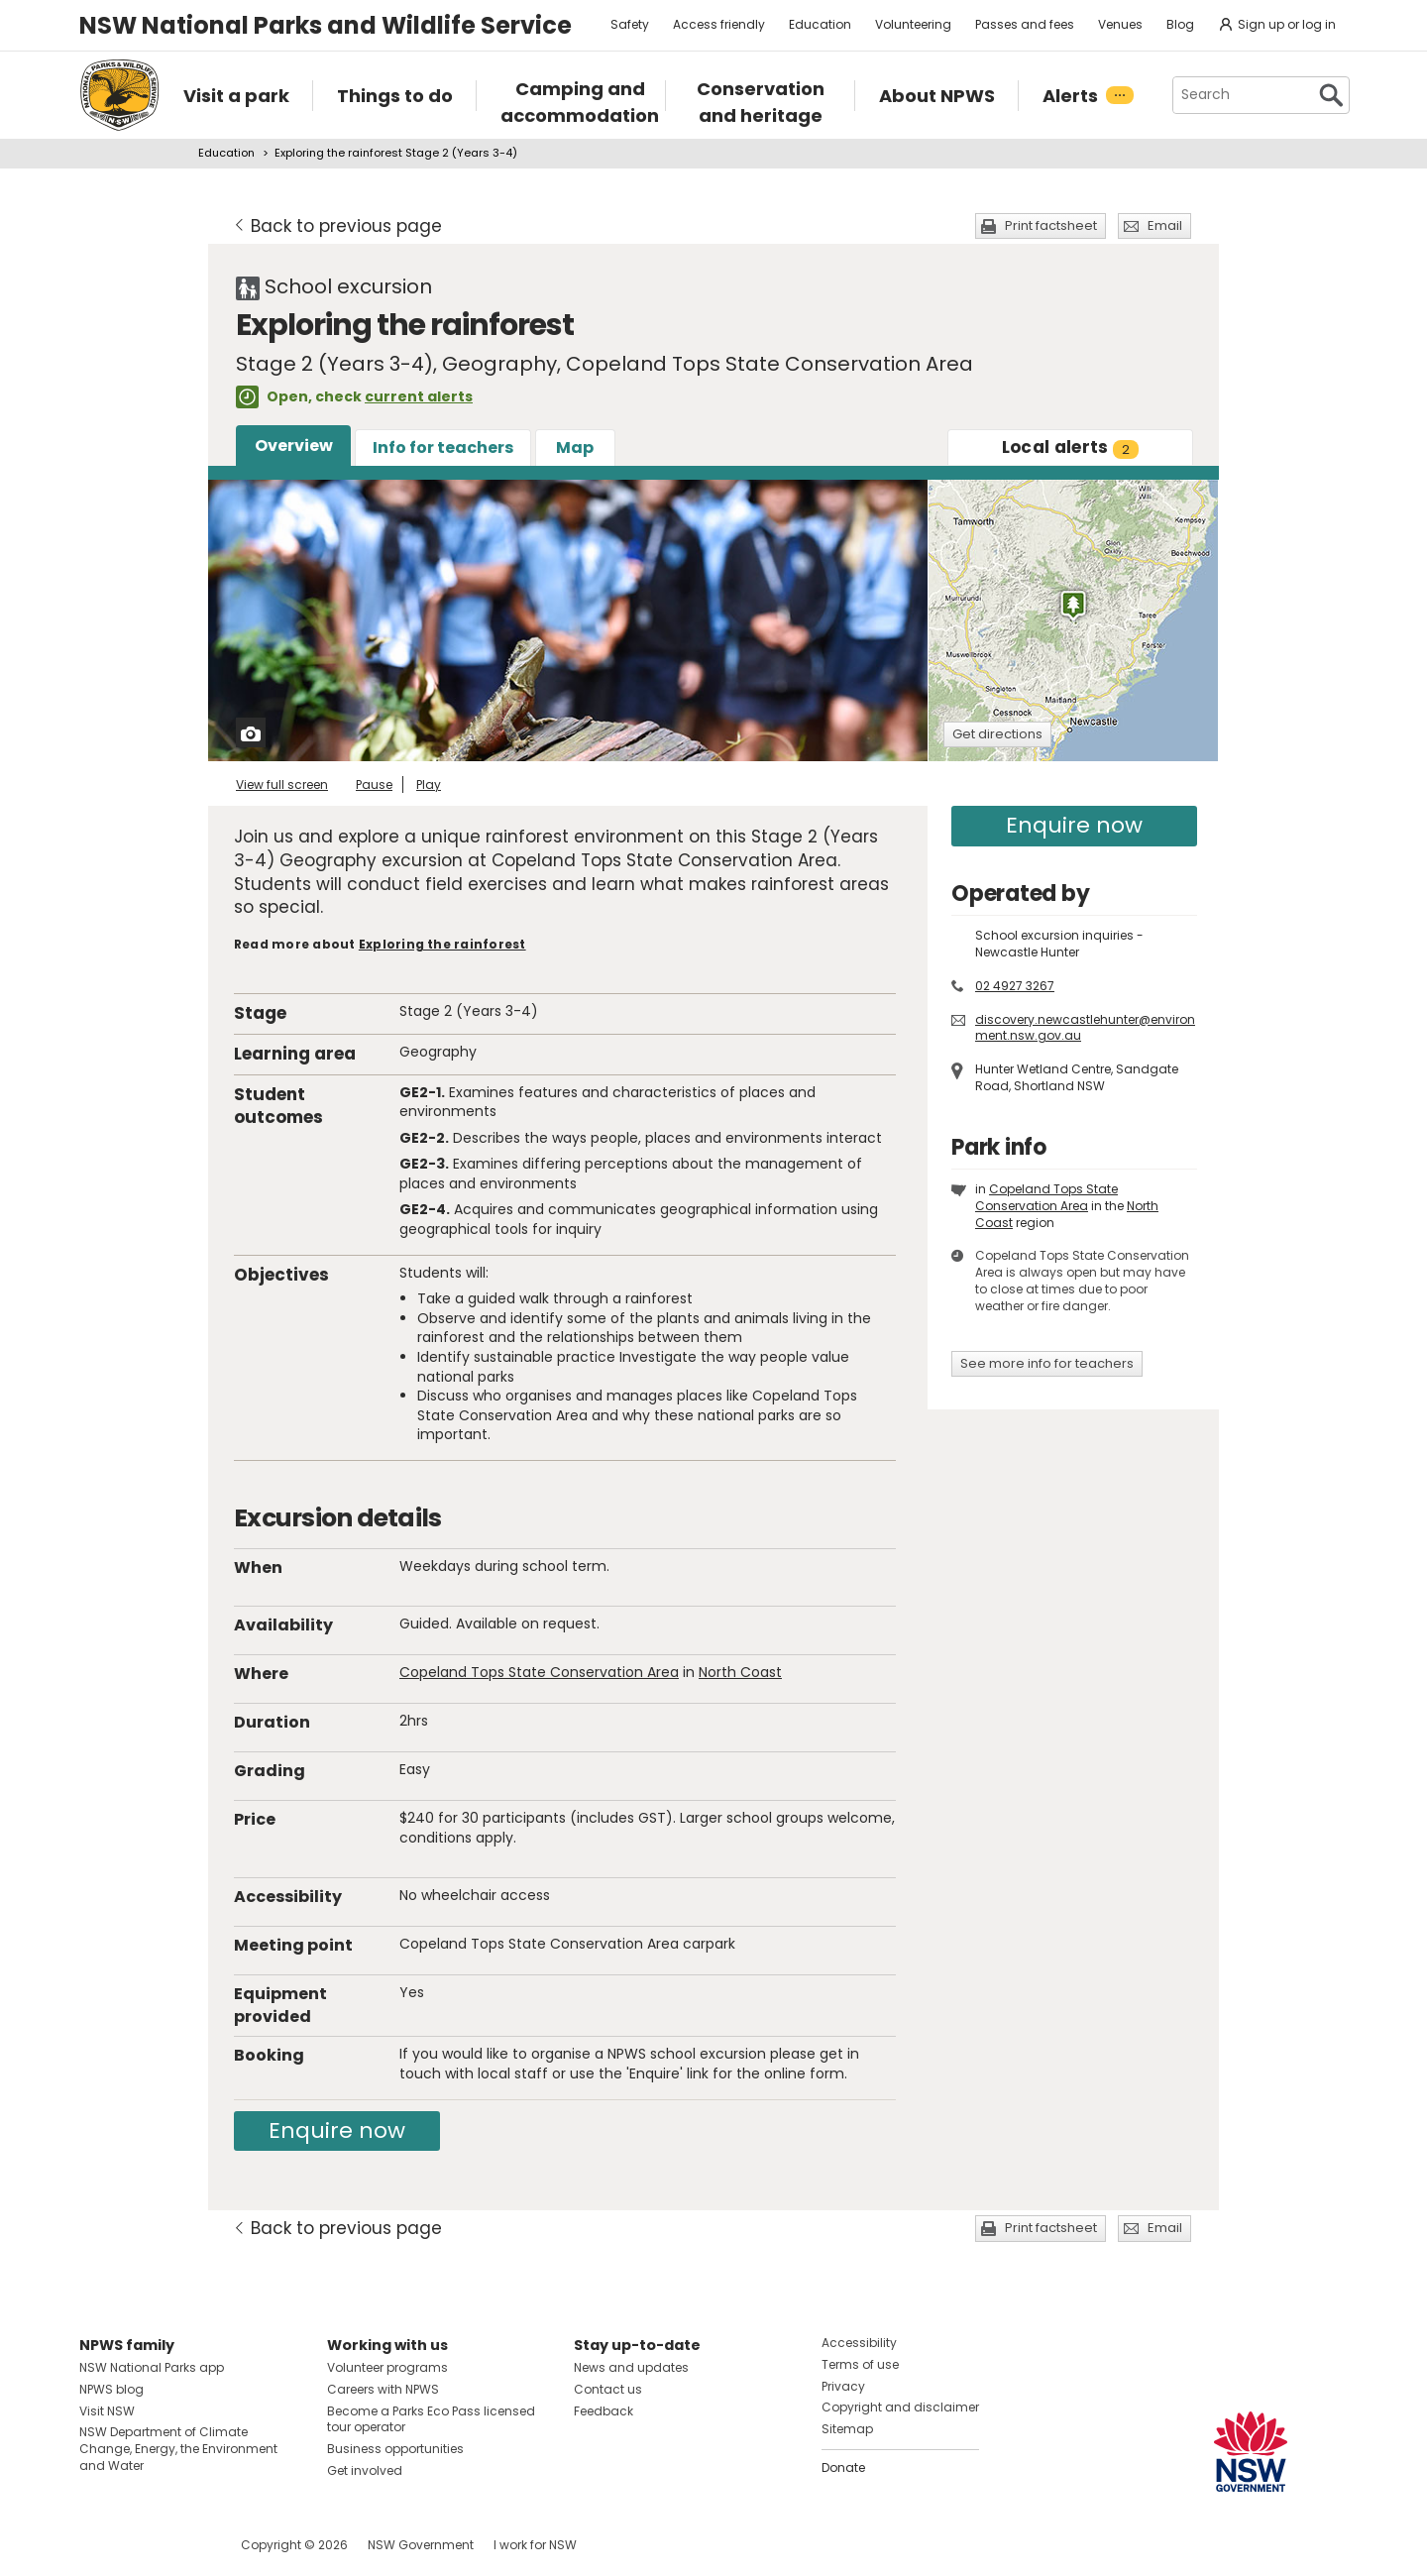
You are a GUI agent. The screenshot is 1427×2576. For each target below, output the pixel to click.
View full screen (282, 784)
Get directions (997, 734)
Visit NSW (107, 2411)
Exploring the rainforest (442, 944)
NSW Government (421, 2544)
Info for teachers (443, 447)
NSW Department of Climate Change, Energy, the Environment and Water (178, 2448)
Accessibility (859, 2342)
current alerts (419, 396)
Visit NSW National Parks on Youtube (183, 2544)
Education (820, 24)
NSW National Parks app (151, 2367)
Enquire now (337, 2130)
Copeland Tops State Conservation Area (539, 1672)
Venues (1120, 24)
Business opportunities (395, 2448)
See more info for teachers (1047, 1363)
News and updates (631, 2367)
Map (575, 447)
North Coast (740, 1672)
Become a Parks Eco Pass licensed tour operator (431, 2419)
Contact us (608, 2389)
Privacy (843, 2386)
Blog (1180, 24)
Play (428, 784)
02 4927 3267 (1014, 985)
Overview (294, 445)
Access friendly (719, 24)
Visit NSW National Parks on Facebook (97, 2544)
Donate (843, 2467)
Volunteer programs (387, 2367)
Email (1165, 225)
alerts (1071, 447)
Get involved (364, 2470)
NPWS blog (111, 2389)
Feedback (603, 2411)
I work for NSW (535, 2544)
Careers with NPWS (383, 2389)
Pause (374, 784)
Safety (629, 24)
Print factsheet (1051, 225)
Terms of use (860, 2364)
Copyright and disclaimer (900, 2407)
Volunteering (913, 24)
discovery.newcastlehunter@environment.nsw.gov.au (1085, 1028)
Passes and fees (1024, 24)
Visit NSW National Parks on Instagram (140, 2544)
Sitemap (847, 2428)
